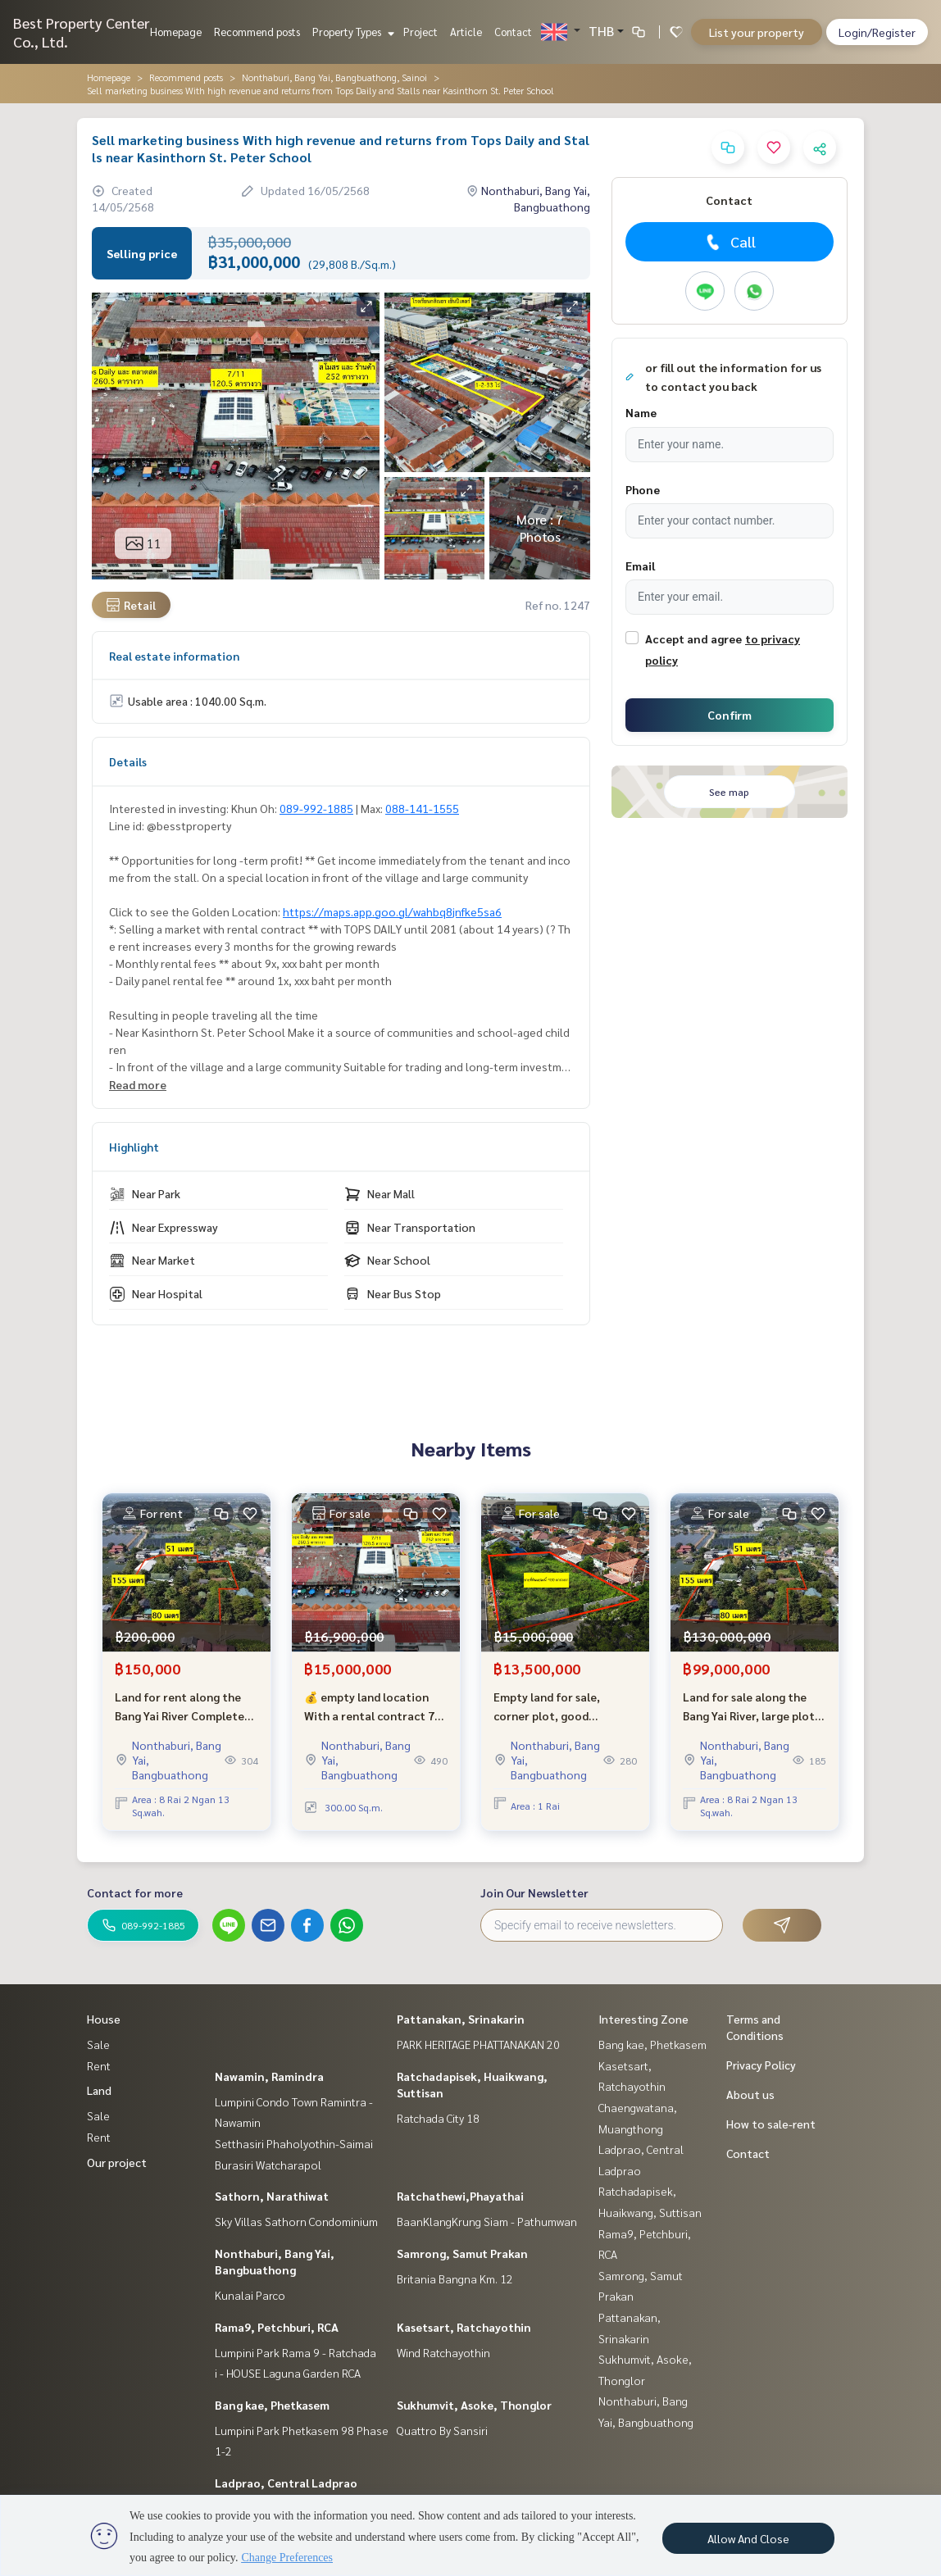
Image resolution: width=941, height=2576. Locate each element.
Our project (117, 2162)
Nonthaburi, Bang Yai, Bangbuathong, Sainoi (334, 77)
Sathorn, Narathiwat (272, 2195)
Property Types (351, 32)
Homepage (176, 32)
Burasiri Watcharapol (268, 2164)
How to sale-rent (771, 2123)
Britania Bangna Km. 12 (455, 2278)
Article (466, 32)
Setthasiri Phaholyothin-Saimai (294, 2143)
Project (420, 32)
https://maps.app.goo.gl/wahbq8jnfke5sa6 (392, 911)
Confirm (729, 714)
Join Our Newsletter (534, 1892)
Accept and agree (693, 638)
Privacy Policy (761, 2064)
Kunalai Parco (250, 2295)
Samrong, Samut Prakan (462, 2253)
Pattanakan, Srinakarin (461, 2018)
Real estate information (174, 655)
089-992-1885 (316, 808)
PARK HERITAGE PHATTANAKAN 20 (478, 2044)
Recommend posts (257, 32)
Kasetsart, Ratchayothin (464, 2326)
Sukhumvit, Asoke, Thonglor (474, 2404)
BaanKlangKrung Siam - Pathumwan (487, 2221)
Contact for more (135, 1892)
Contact (513, 32)
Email (640, 565)
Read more (137, 1084)
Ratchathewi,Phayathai (460, 2195)
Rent (99, 2065)
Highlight (134, 1146)
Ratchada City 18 (438, 2117)
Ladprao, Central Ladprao (286, 2482)
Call (729, 242)
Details (128, 761)
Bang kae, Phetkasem (272, 2404)
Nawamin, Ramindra (269, 2076)
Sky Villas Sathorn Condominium (296, 2221)
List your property (756, 32)
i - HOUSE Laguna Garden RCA (288, 2372)
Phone (642, 489)
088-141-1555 (422, 808)
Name (641, 412)
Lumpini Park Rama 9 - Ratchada (295, 2352)
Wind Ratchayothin (443, 2352)
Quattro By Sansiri (442, 2430)
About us (750, 2094)
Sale (98, 2044)
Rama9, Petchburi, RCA (277, 2326)
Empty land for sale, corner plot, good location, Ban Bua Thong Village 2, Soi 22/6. (559, 1706)
